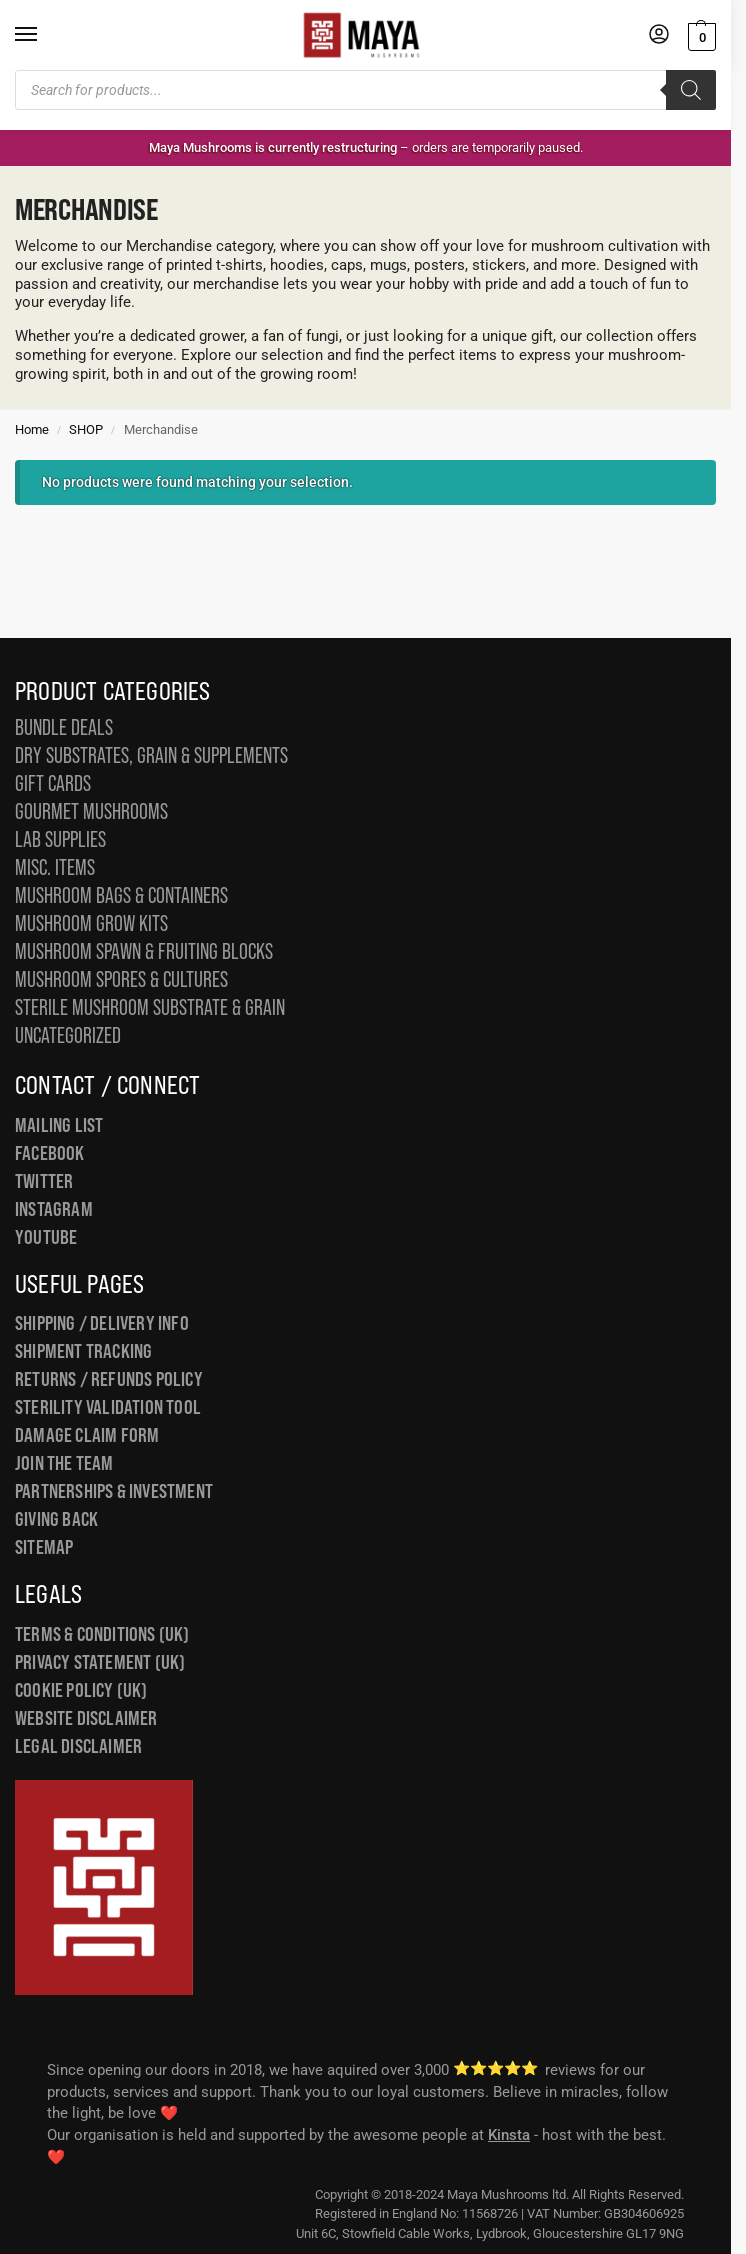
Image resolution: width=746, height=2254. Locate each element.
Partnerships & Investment (114, 1491)
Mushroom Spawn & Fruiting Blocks (144, 951)
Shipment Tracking (83, 1351)
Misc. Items (55, 867)
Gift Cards (53, 783)
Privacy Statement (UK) (100, 1662)
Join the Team (64, 1463)
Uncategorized (68, 1035)
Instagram (54, 1209)
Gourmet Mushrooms (91, 811)
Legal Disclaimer (78, 1746)
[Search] (691, 90)
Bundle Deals (64, 727)
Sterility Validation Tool (108, 1407)
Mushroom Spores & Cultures (121, 979)
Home (32, 429)
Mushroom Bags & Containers (121, 895)
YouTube (46, 1237)
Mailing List (59, 1125)
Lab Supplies (60, 839)
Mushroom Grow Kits (91, 923)
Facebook (50, 1153)
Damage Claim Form (87, 1435)
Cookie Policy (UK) (81, 1690)
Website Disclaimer (86, 1718)
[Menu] (45, 35)
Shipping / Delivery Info (102, 1323)
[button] (699, 36)
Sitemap (44, 1547)
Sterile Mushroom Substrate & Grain (150, 1007)
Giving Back (56, 1519)
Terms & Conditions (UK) (102, 1634)
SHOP (86, 429)
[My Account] (659, 35)
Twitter (44, 1181)
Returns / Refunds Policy (109, 1379)
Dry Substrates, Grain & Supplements (151, 755)
